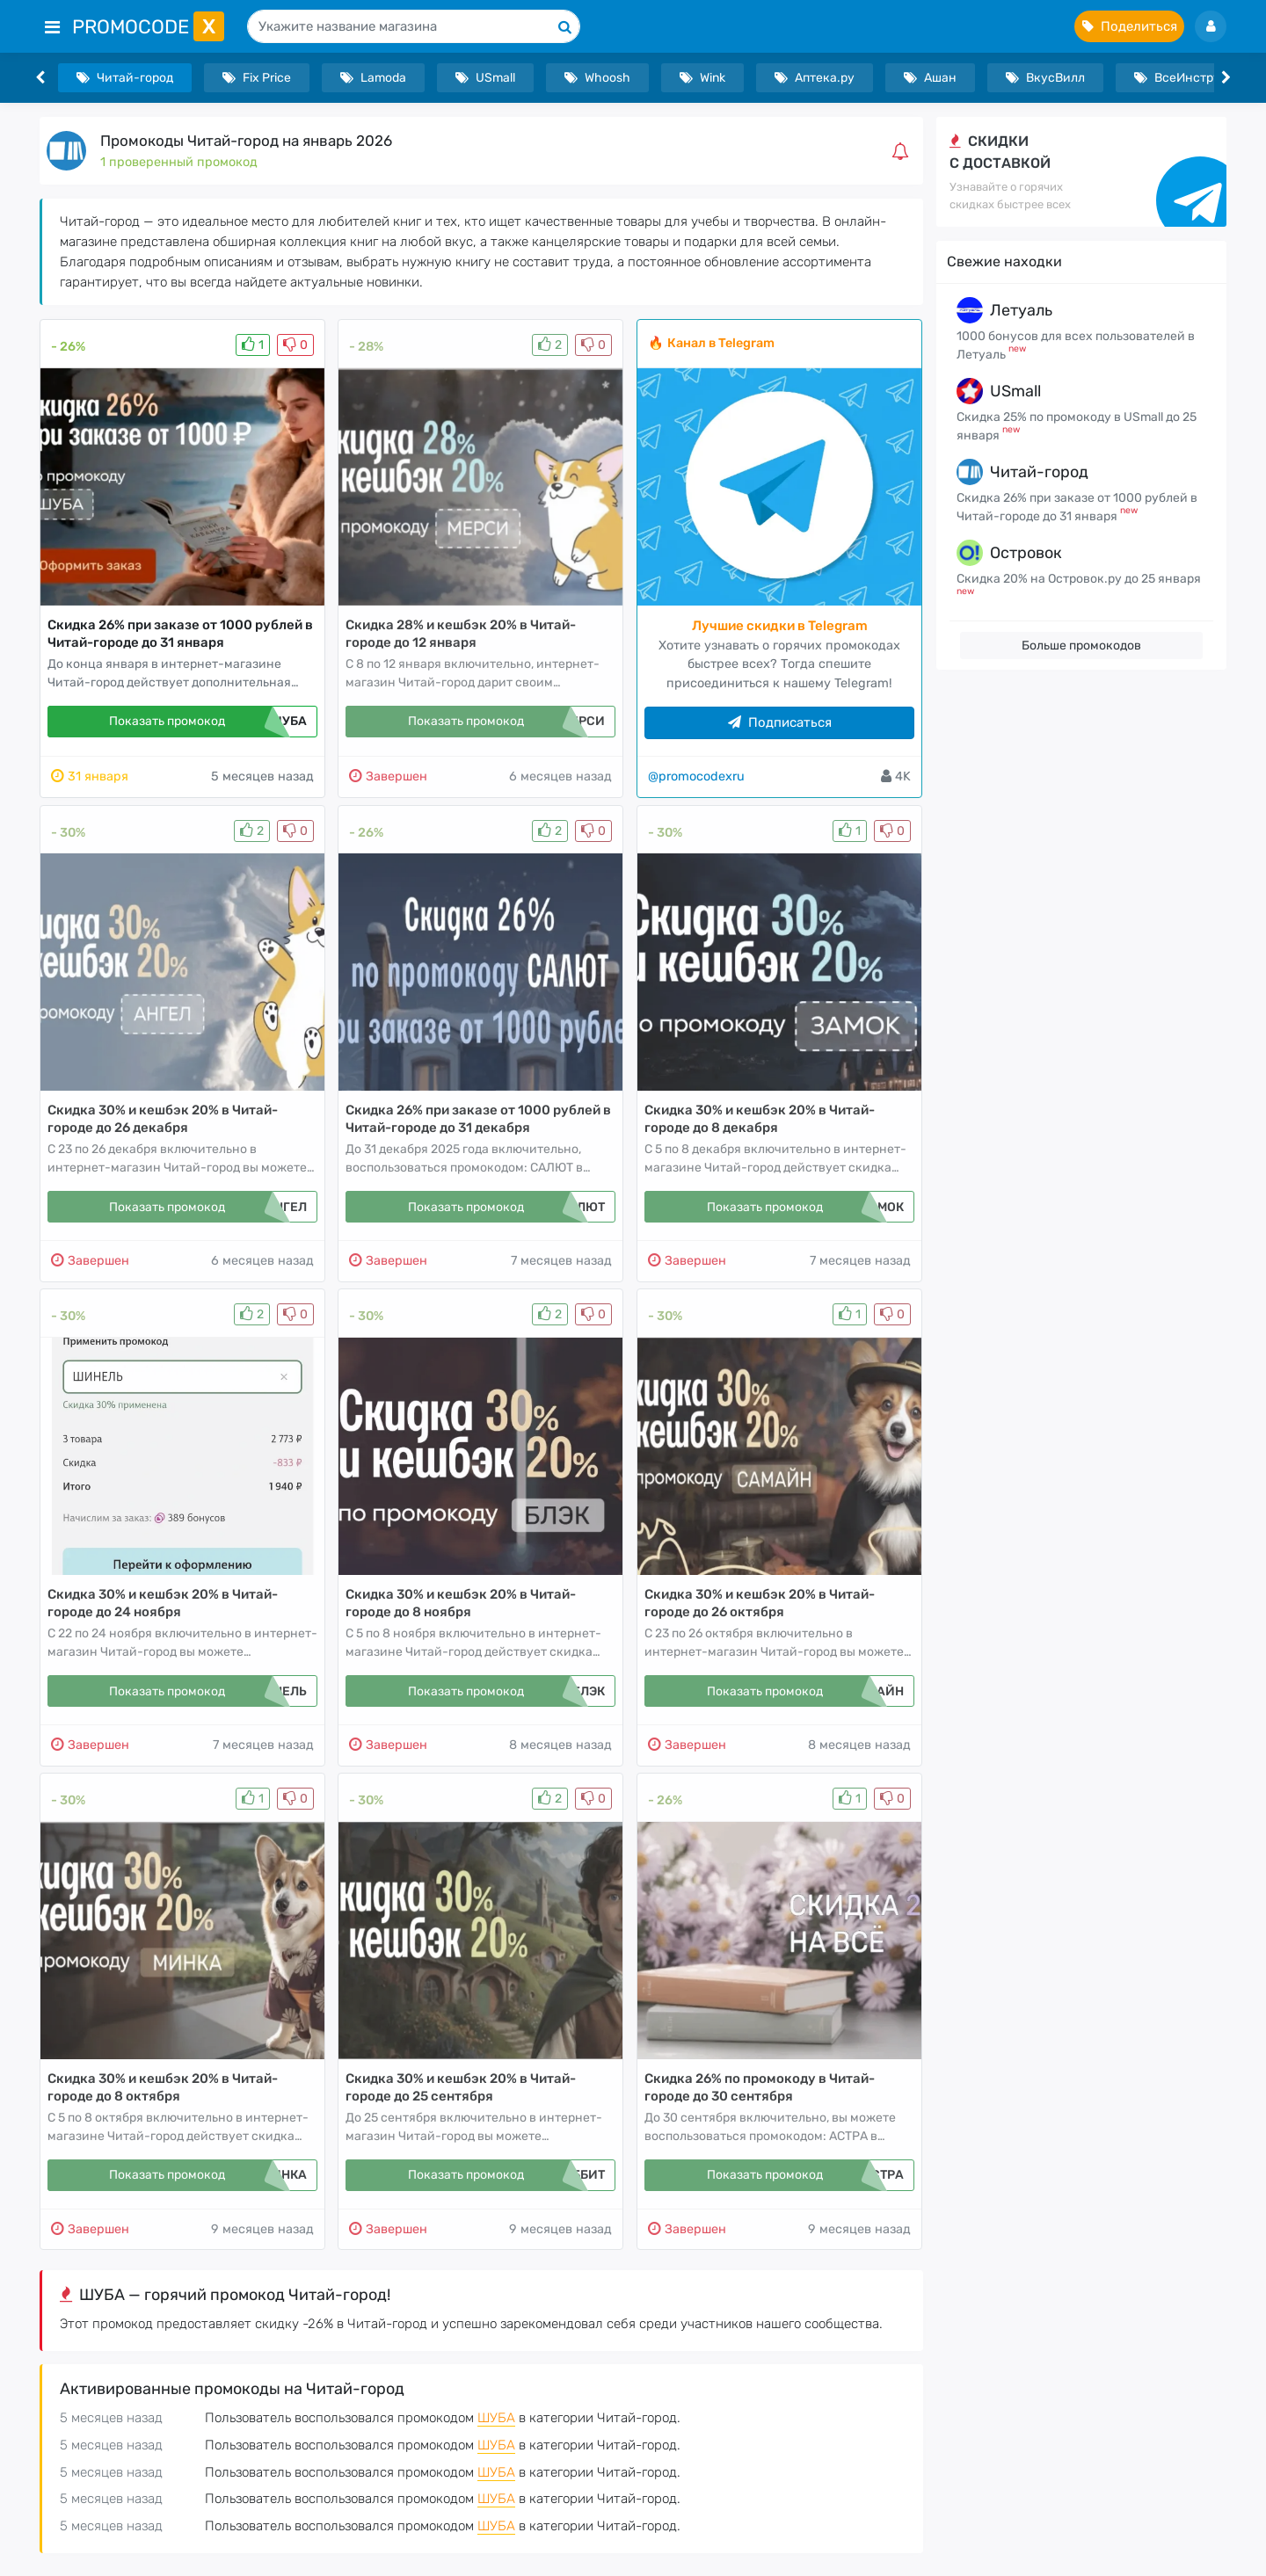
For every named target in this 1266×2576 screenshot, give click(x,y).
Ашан (930, 77)
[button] (903, 151)
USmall (485, 77)
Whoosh (597, 77)
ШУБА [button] (496, 2418)
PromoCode (148, 26)
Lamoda (373, 77)
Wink (702, 77)
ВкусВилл (1045, 77)
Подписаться (780, 722)
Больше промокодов (1081, 645)
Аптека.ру (815, 77)
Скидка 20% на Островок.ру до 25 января (1079, 578)
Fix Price (256, 77)
